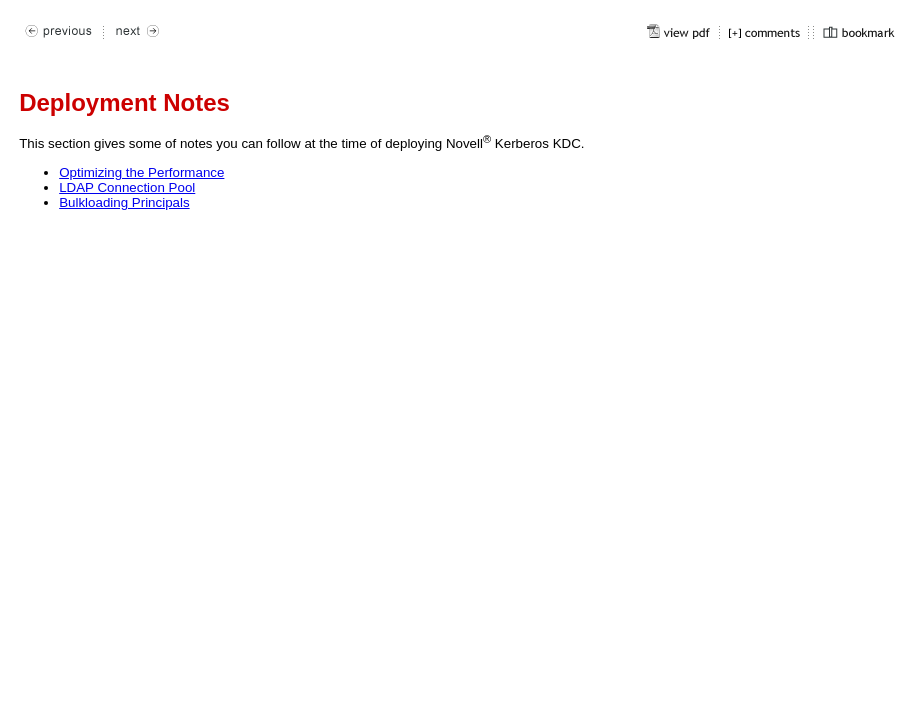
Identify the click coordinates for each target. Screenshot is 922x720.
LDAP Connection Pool (127, 187)
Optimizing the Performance (141, 172)
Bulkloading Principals (124, 202)
